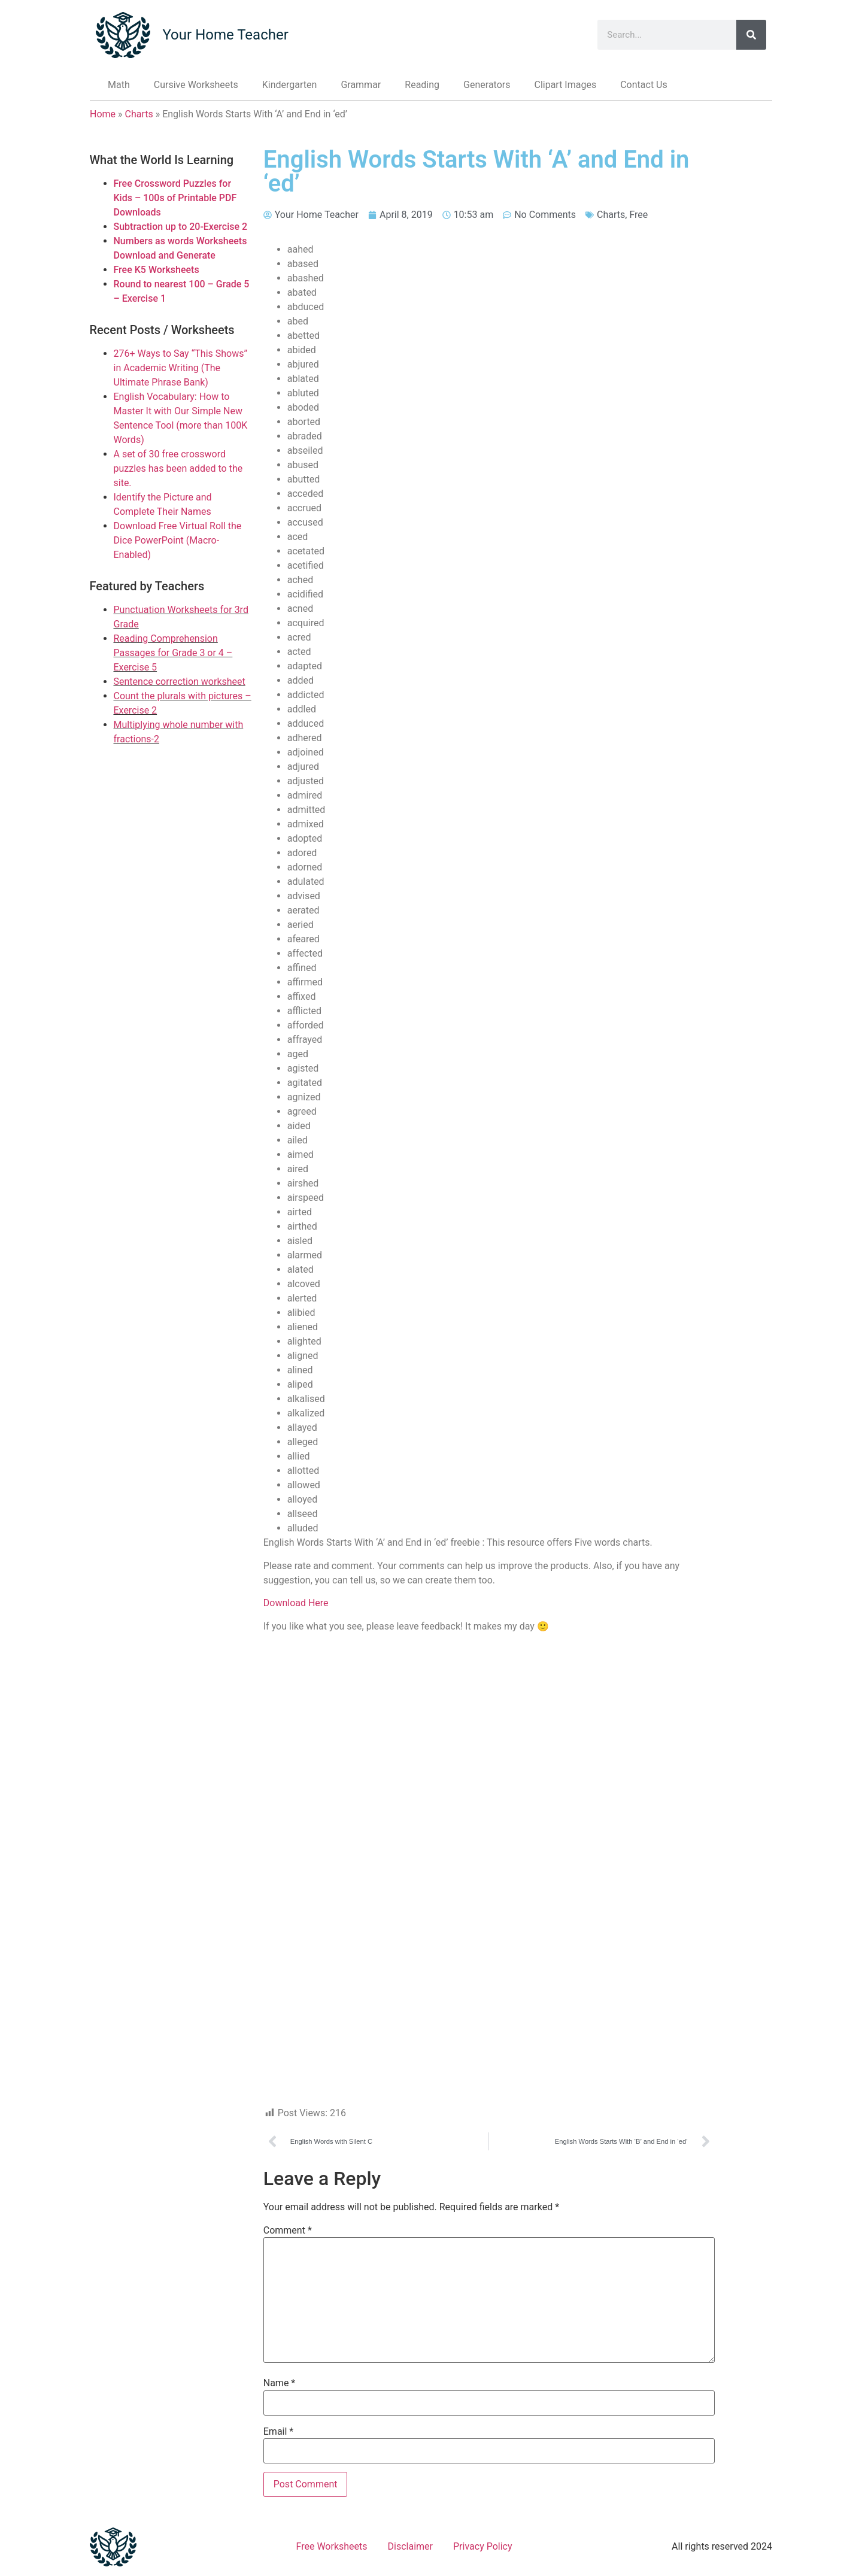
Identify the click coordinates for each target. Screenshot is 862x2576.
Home (103, 114)
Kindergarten (289, 84)
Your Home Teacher (225, 34)
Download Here (296, 1603)
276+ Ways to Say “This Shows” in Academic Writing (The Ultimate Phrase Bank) (181, 368)
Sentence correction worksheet (179, 681)
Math (119, 84)
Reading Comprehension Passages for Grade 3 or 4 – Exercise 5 (173, 653)
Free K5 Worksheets (156, 269)
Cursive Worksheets (196, 84)
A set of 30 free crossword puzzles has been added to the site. (178, 468)
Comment (287, 2230)
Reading (422, 84)
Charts (139, 114)
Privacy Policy (482, 2546)
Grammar (361, 84)
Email (278, 2432)
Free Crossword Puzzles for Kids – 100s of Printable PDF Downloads (175, 198)
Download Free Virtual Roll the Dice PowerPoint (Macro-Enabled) (178, 540)
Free (638, 214)
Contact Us (643, 84)
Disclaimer (410, 2546)
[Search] (751, 35)
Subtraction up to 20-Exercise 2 (181, 226)
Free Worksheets (332, 2546)
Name (279, 2383)
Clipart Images (565, 84)
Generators (486, 84)
